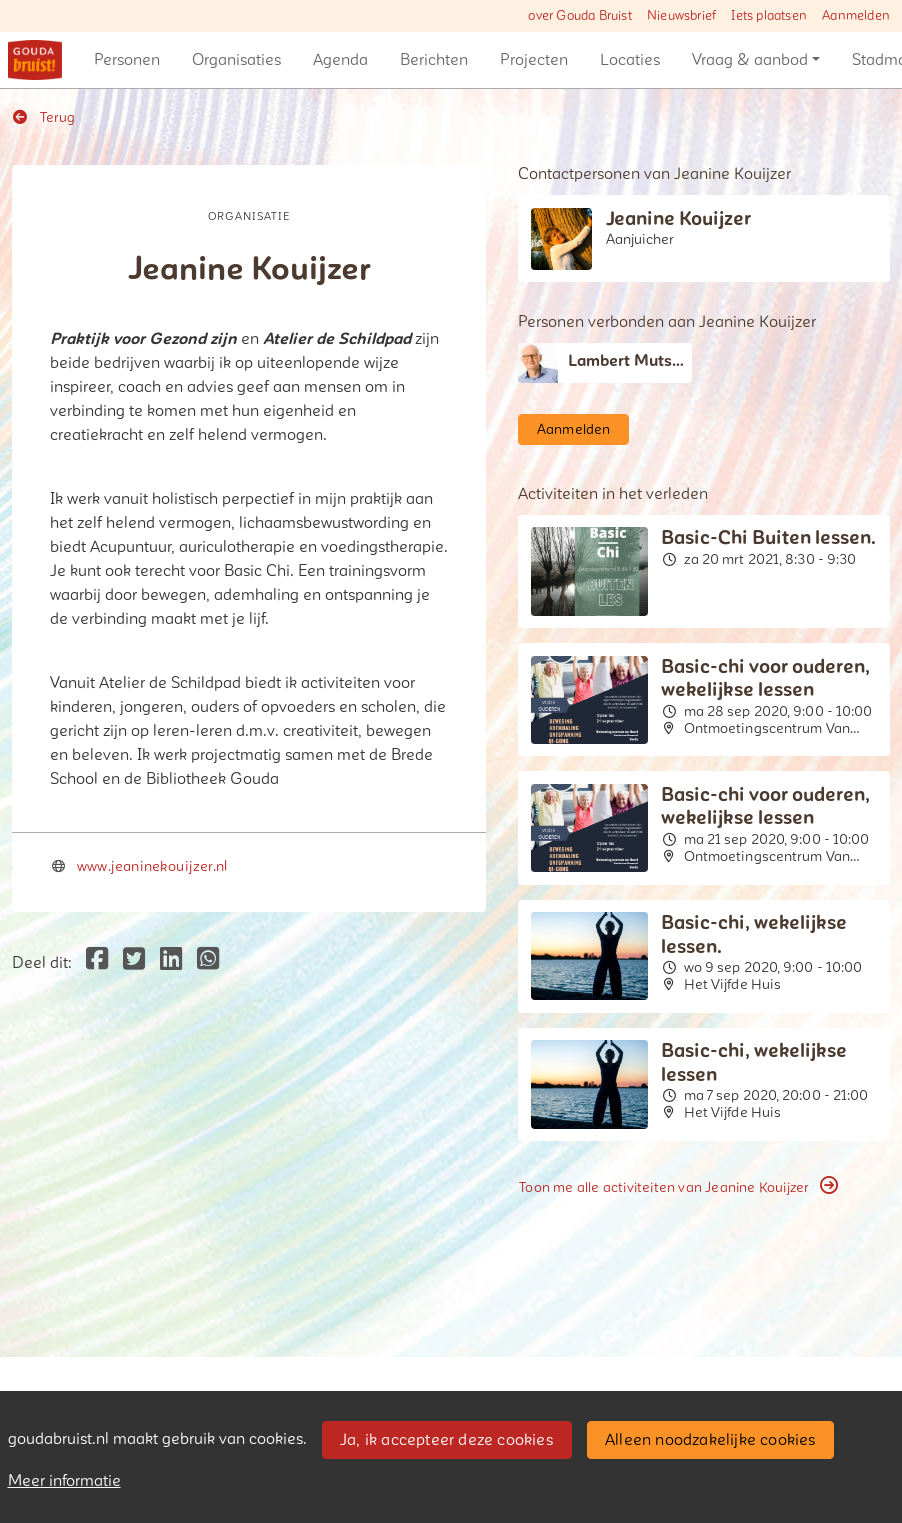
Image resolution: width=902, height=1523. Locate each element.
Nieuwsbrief (681, 16)
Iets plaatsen (769, 16)
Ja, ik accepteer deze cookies (446, 1440)
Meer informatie (64, 1481)
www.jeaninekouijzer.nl (152, 866)
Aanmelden (856, 16)
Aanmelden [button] (574, 429)
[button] (127, 60)
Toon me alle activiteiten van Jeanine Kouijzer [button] (678, 1186)
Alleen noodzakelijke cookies (710, 1440)
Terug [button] (44, 117)
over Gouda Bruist (579, 16)
